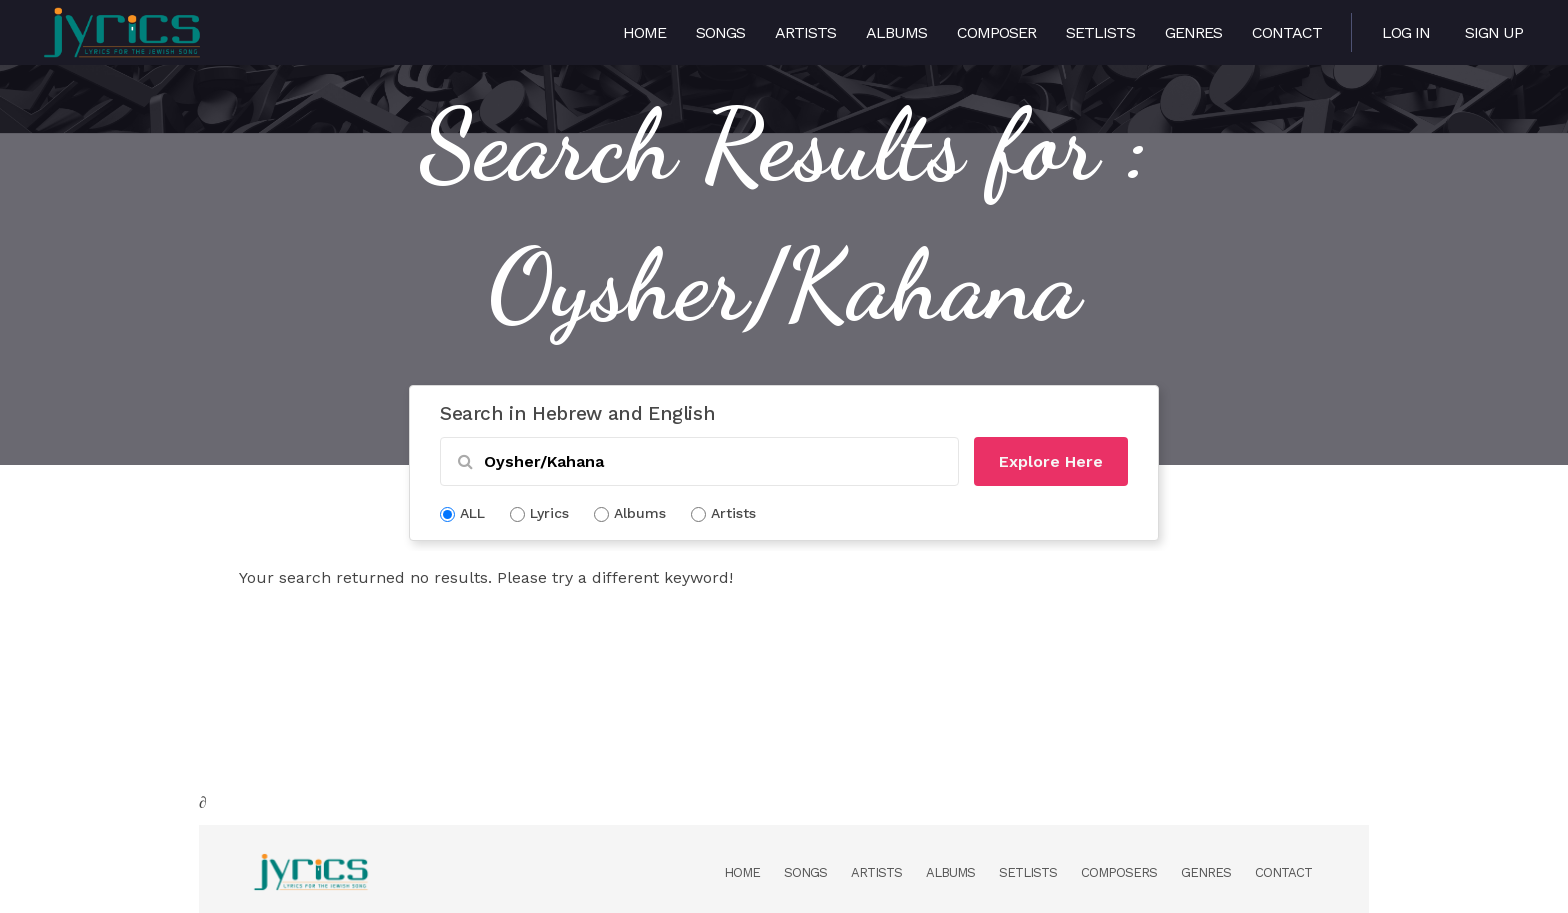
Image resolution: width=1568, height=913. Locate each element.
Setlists (1100, 32)
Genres (1193, 32)
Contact (1287, 32)
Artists (805, 32)
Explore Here (1051, 461)
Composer (996, 32)
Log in (1406, 32)
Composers (1119, 872)
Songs (720, 32)
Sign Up (1494, 32)
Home (644, 32)
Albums (896, 32)
